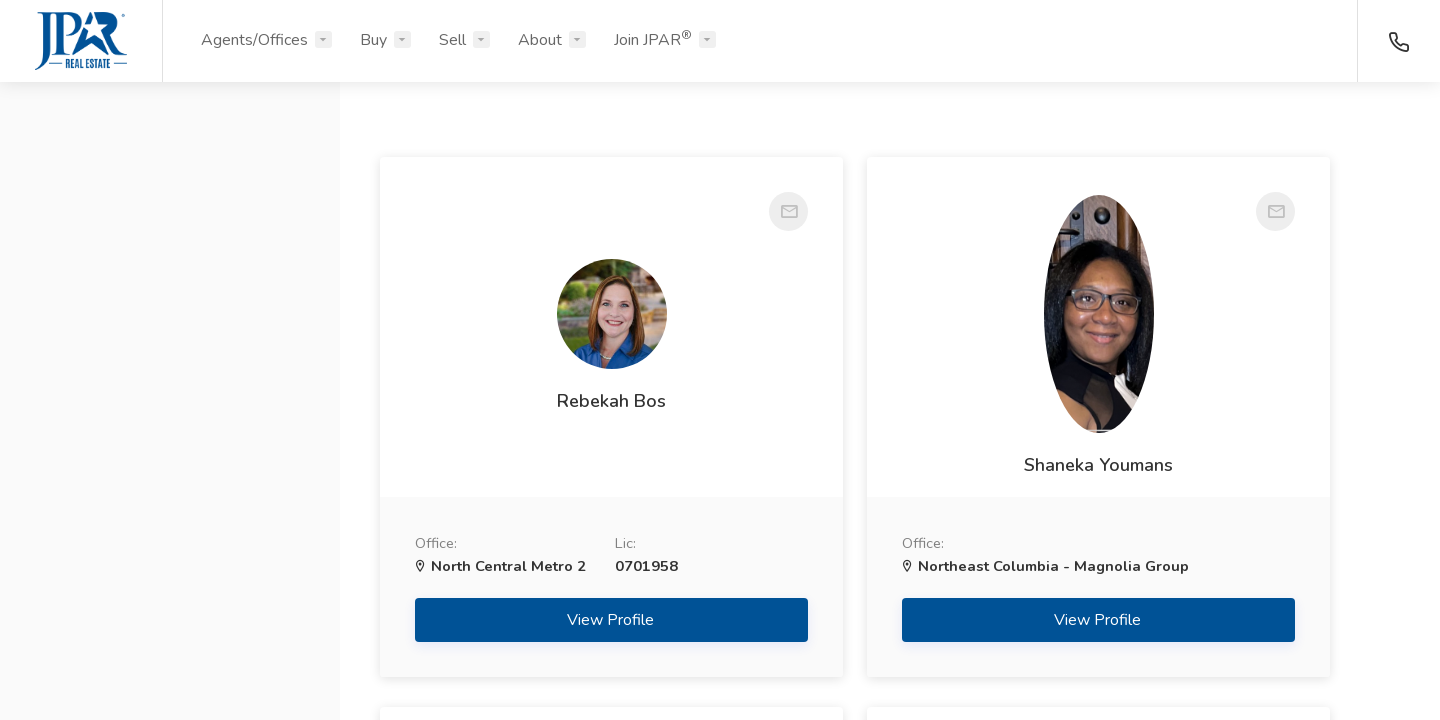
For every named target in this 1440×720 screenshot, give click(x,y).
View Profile (540, 643)
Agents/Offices (254, 40)
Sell (452, 40)
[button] (170, 193)
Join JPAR (653, 39)
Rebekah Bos (539, 382)
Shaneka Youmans (889, 465)
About (540, 40)
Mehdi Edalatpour (1239, 413)
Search (170, 657)
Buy (373, 40)
